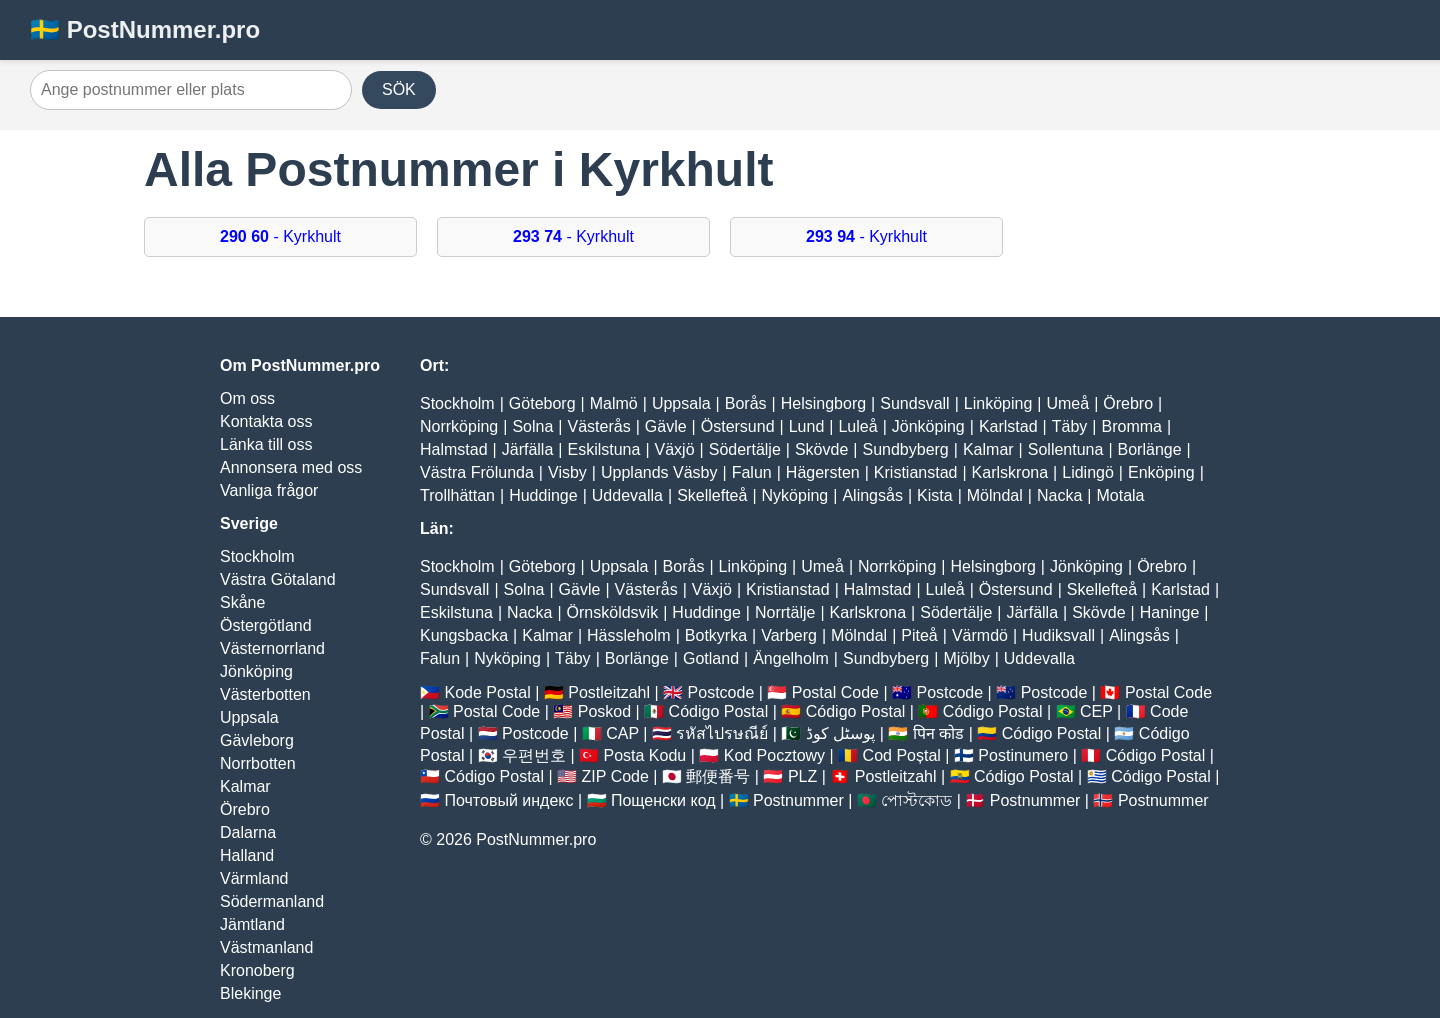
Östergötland (266, 625)
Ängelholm (791, 658)
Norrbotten (258, 763)
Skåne (242, 602)
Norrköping (459, 426)
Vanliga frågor (269, 490)
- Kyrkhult (280, 236)
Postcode (721, 692)
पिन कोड (938, 733)
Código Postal (719, 711)
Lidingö (1088, 472)
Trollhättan (457, 495)
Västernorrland (272, 648)
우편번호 (534, 755)
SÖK (399, 89)
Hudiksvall (1058, 635)
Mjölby (966, 658)
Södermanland (272, 901)
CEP (1096, 711)
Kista (935, 495)
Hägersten (823, 472)
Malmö (614, 403)
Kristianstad (916, 472)
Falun (752, 472)
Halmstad (454, 449)
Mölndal (995, 495)
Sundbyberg (905, 449)
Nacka (1059, 495)
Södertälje (745, 449)
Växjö (675, 449)
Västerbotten (265, 694)
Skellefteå (712, 495)
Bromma (1131, 426)
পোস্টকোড (916, 800)
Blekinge (250, 993)
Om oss (247, 398)
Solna (532, 426)
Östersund (738, 426)
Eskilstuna (603, 449)
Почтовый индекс (508, 800)
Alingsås (872, 495)
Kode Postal (487, 692)
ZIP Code (615, 776)
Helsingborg (823, 403)
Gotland (711, 658)
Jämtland (252, 924)
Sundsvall (914, 403)
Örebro (245, 809)
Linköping (998, 403)
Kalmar (245, 786)
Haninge (1170, 612)
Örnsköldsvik (613, 612)
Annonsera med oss (291, 467)
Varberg (789, 635)
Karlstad (1008, 426)
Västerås (599, 426)
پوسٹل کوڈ (840, 733)
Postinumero (1023, 755)
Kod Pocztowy (774, 755)
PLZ (802, 776)
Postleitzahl (609, 692)
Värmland (254, 878)
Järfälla (528, 449)
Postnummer (798, 800)
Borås (746, 403)
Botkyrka (716, 635)
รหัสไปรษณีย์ (722, 733)
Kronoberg (257, 970)
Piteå (919, 635)
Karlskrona (1010, 472)
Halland (247, 855)
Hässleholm (629, 635)
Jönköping (256, 671)
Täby (1070, 426)
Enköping (1161, 472)
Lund (807, 426)
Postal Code (835, 692)
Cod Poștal (902, 755)
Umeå (1067, 403)
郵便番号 (718, 776)
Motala (1120, 495)
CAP (622, 733)
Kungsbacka (464, 635)
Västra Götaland (278, 579)
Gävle (666, 426)
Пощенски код (663, 800)
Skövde (821, 449)
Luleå (857, 426)
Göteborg (542, 403)
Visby (567, 472)
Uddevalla (627, 495)
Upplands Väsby (659, 472)
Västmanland (266, 947)
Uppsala (249, 717)
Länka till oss (266, 444)
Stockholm (257, 556)
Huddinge (543, 495)
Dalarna (248, 832)
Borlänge (1150, 449)
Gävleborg (257, 740)
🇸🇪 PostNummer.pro (145, 29)
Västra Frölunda (477, 472)
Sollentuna (1066, 449)
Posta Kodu (644, 755)
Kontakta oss (266, 421)
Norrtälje (785, 612)
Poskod (604, 711)
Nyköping (795, 495)
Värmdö (980, 635)
